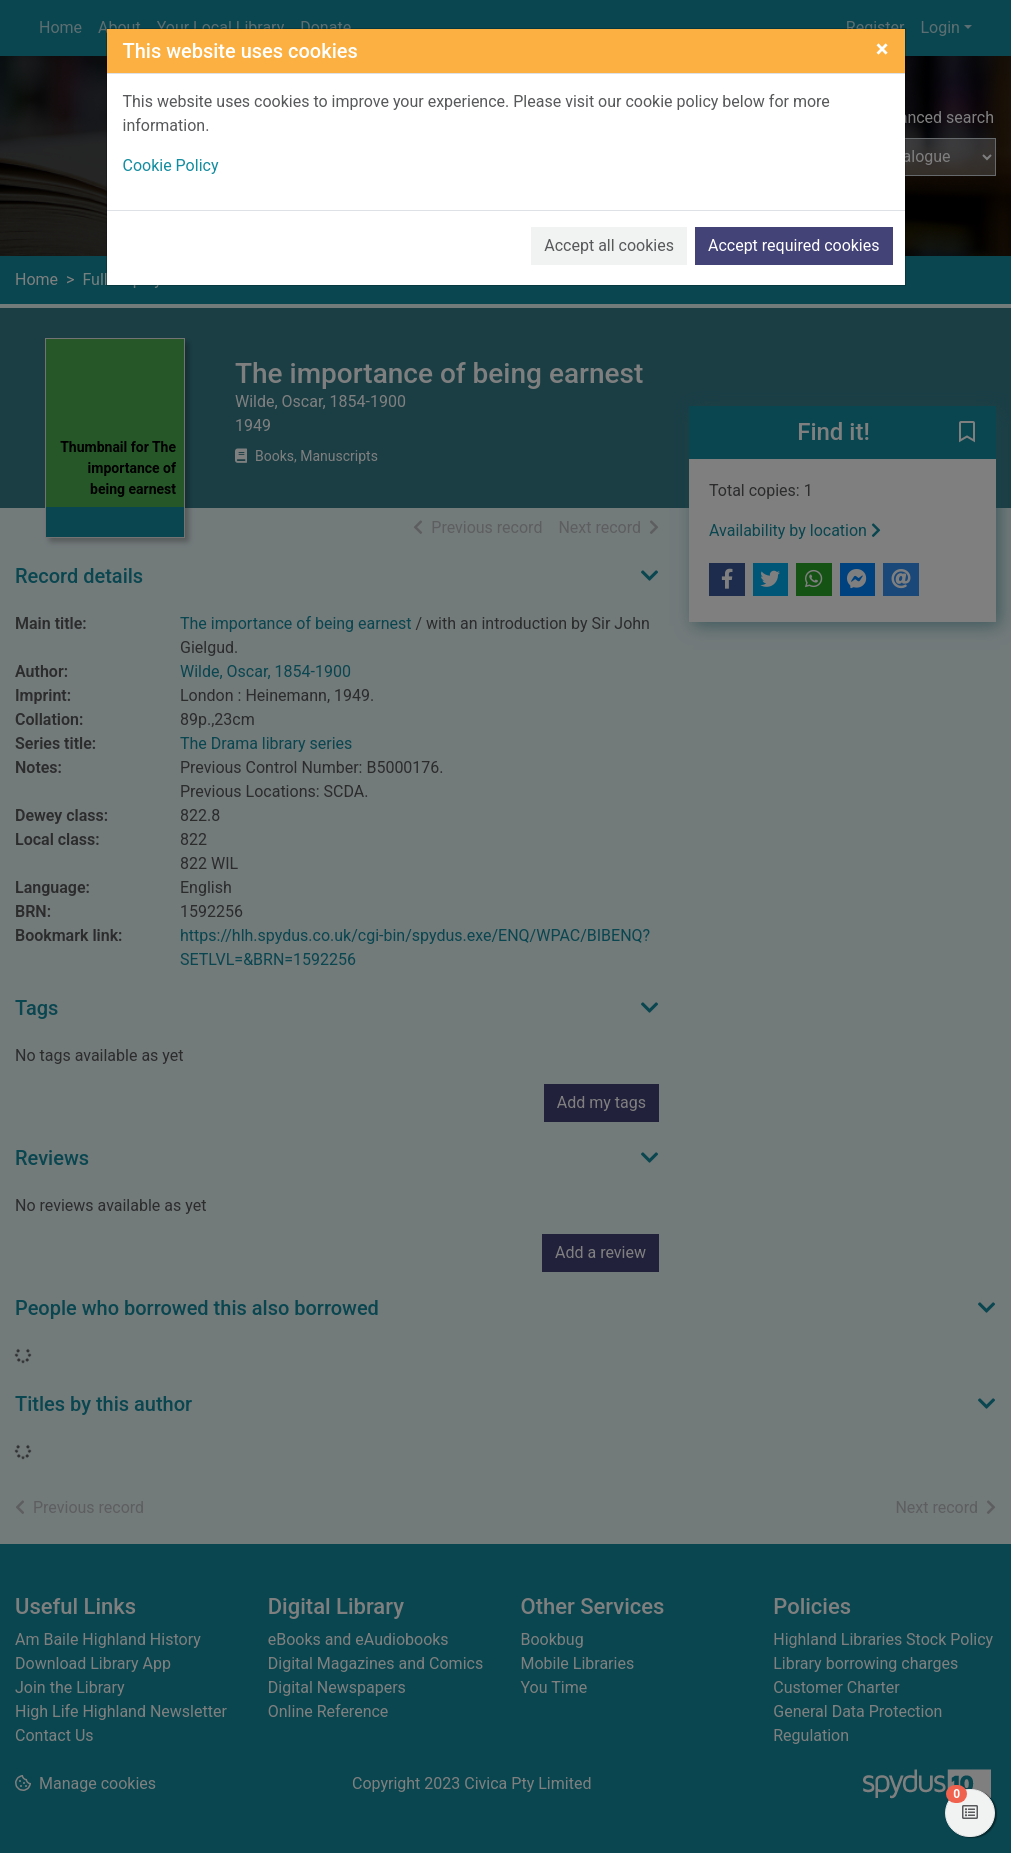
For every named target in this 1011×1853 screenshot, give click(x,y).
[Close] (882, 49)
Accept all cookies (609, 245)
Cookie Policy (171, 165)
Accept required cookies (794, 245)
